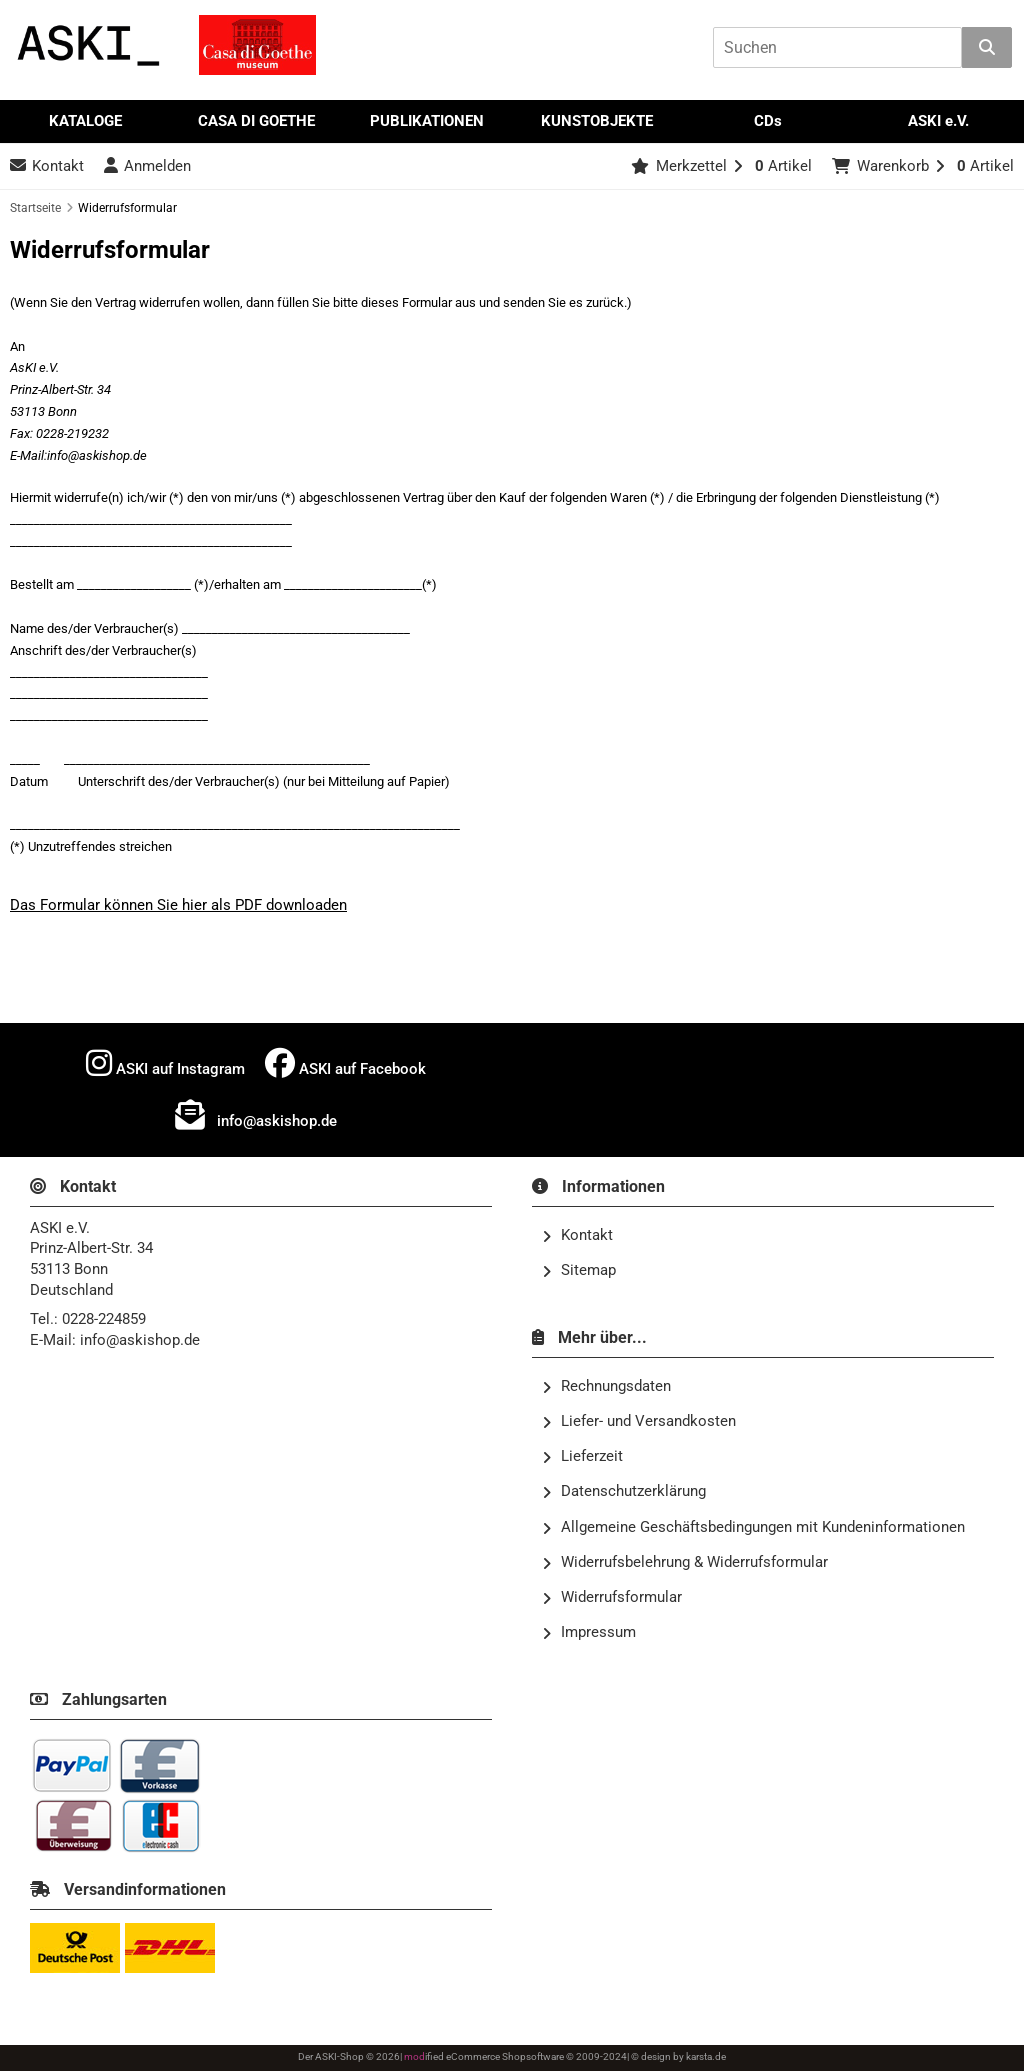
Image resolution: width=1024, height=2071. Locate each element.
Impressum (589, 1633)
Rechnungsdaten (606, 1387)
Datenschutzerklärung (624, 1492)
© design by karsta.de (678, 2056)
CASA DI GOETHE (256, 121)
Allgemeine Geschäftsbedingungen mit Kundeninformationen (753, 1528)
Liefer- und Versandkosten (639, 1422)
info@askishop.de (256, 1115)
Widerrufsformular (612, 1598)
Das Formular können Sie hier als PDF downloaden (178, 905)
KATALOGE (85, 121)
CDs (768, 121)
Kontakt (577, 1236)
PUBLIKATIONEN (427, 121)
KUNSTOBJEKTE (597, 121)
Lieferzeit (582, 1457)
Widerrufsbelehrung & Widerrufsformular (685, 1563)
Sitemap (579, 1271)
